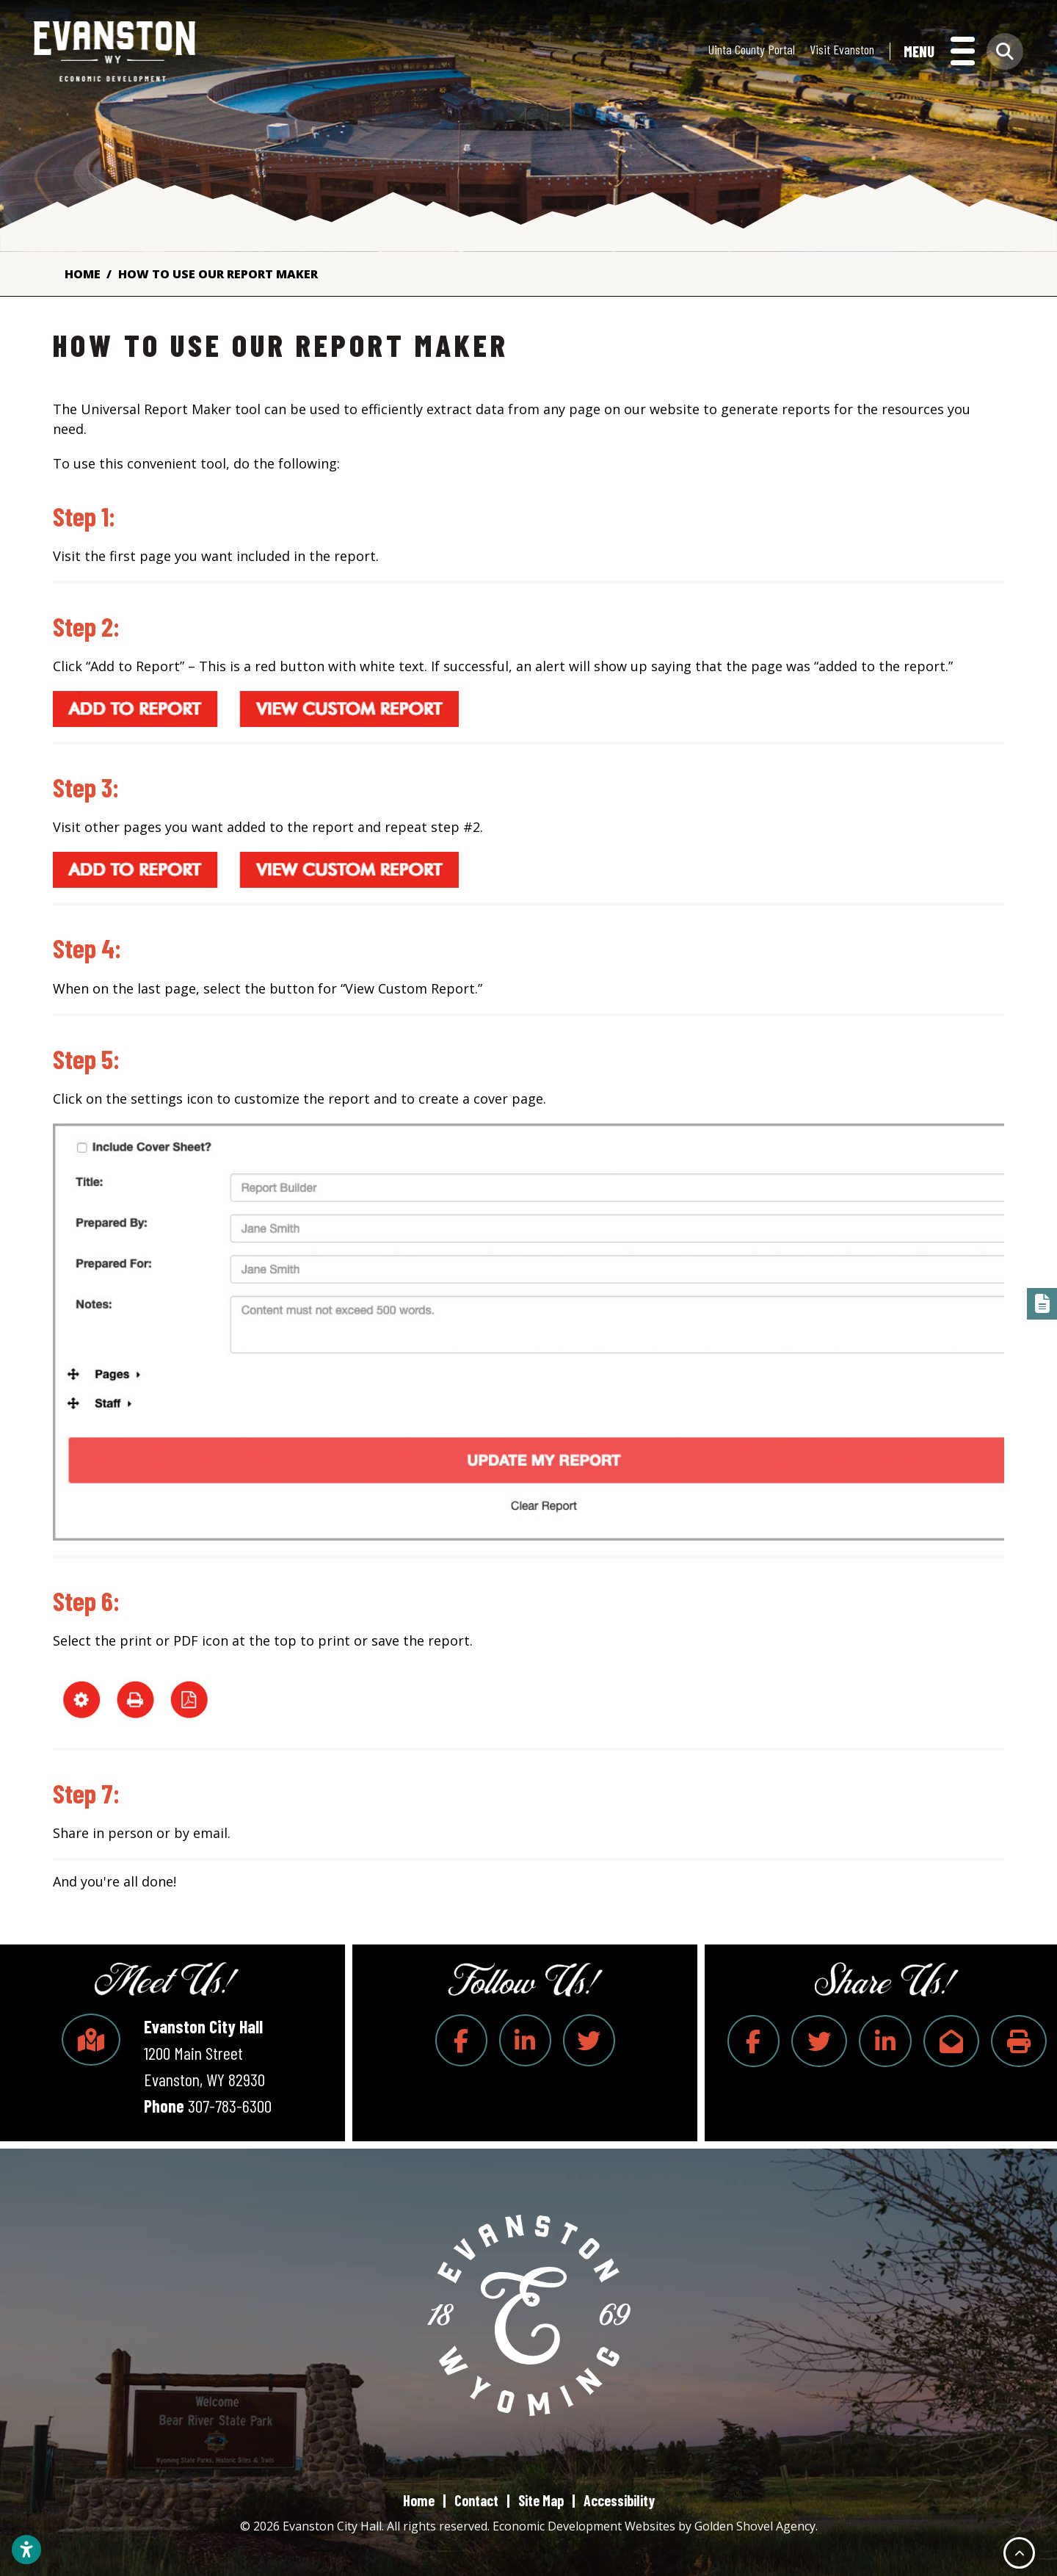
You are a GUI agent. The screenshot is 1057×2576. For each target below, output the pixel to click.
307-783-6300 (230, 2105)
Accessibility (619, 2500)
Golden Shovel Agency (755, 2526)
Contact (476, 2500)
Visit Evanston (842, 51)
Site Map (541, 2500)
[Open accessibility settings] (26, 2549)
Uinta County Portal (751, 51)
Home (419, 2500)
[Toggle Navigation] (939, 52)
